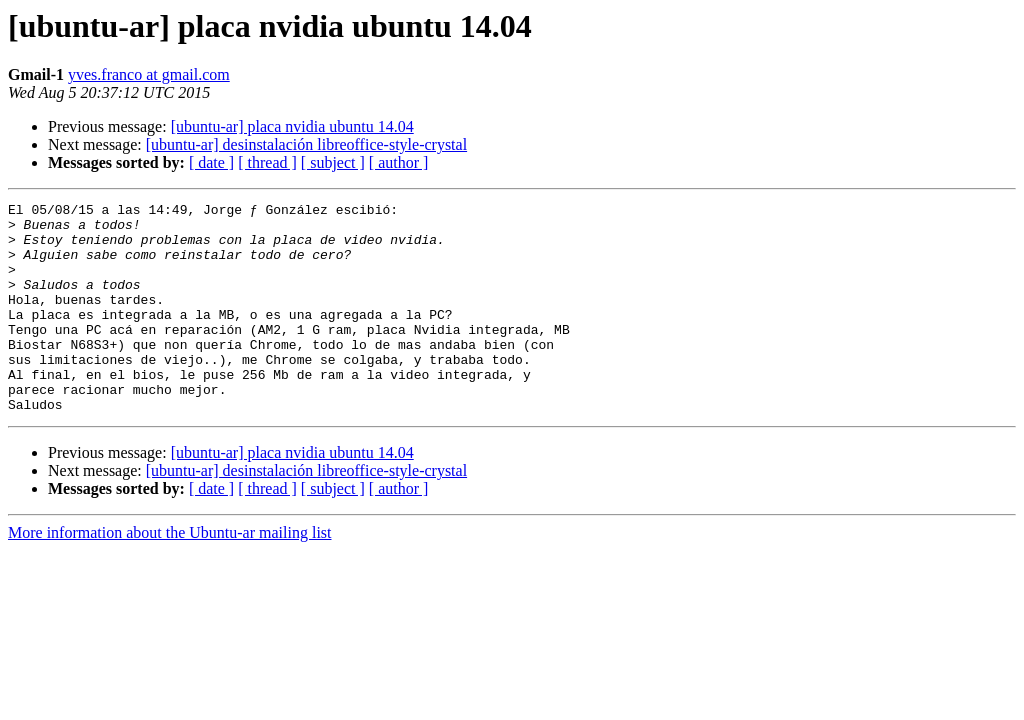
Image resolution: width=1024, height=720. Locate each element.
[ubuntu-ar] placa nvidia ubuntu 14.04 (292, 126)
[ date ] (211, 162)
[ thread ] (267, 162)
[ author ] (399, 162)
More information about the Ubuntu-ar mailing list (170, 574)
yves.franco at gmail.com (149, 74)
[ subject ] (333, 162)
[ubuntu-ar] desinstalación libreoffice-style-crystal (306, 144)
